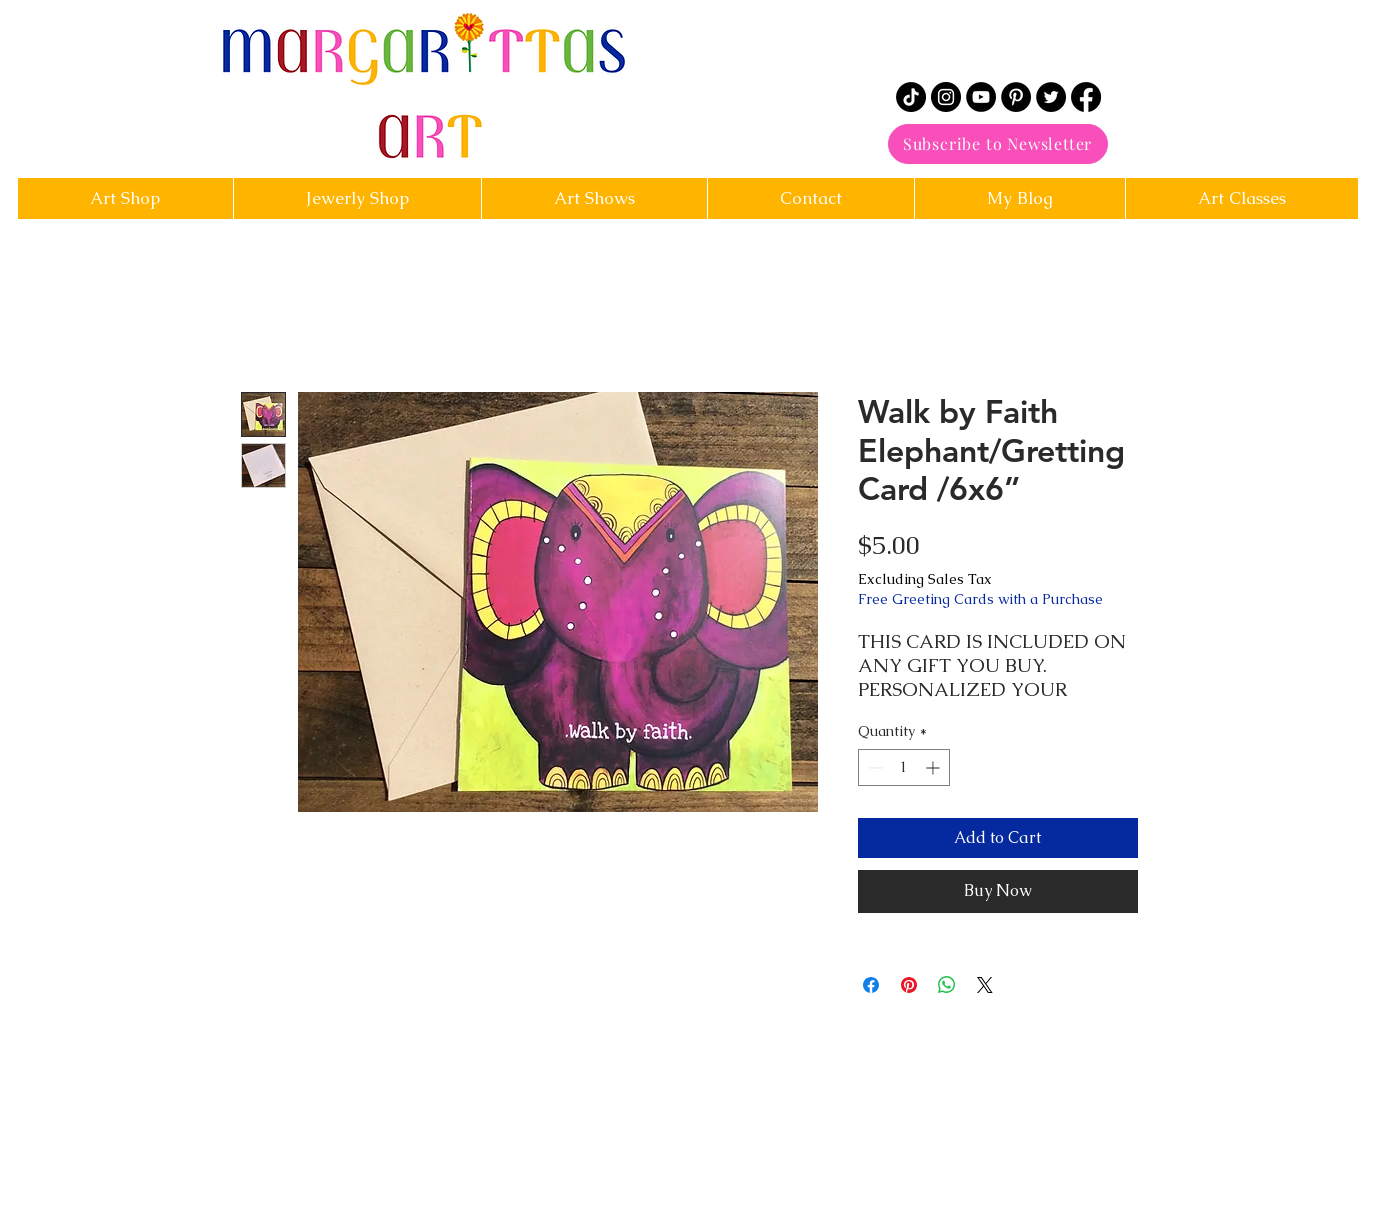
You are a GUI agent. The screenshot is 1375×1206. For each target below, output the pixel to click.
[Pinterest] (1016, 97)
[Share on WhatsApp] (947, 985)
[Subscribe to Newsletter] (998, 144)
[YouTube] (981, 97)
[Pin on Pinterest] (909, 985)
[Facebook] (1086, 97)
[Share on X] (985, 985)
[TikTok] (911, 97)
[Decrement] (873, 767)
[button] (810, 198)
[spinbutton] (904, 767)
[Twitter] (1051, 97)
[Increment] (934, 767)
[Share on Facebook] (871, 985)
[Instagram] (946, 97)
